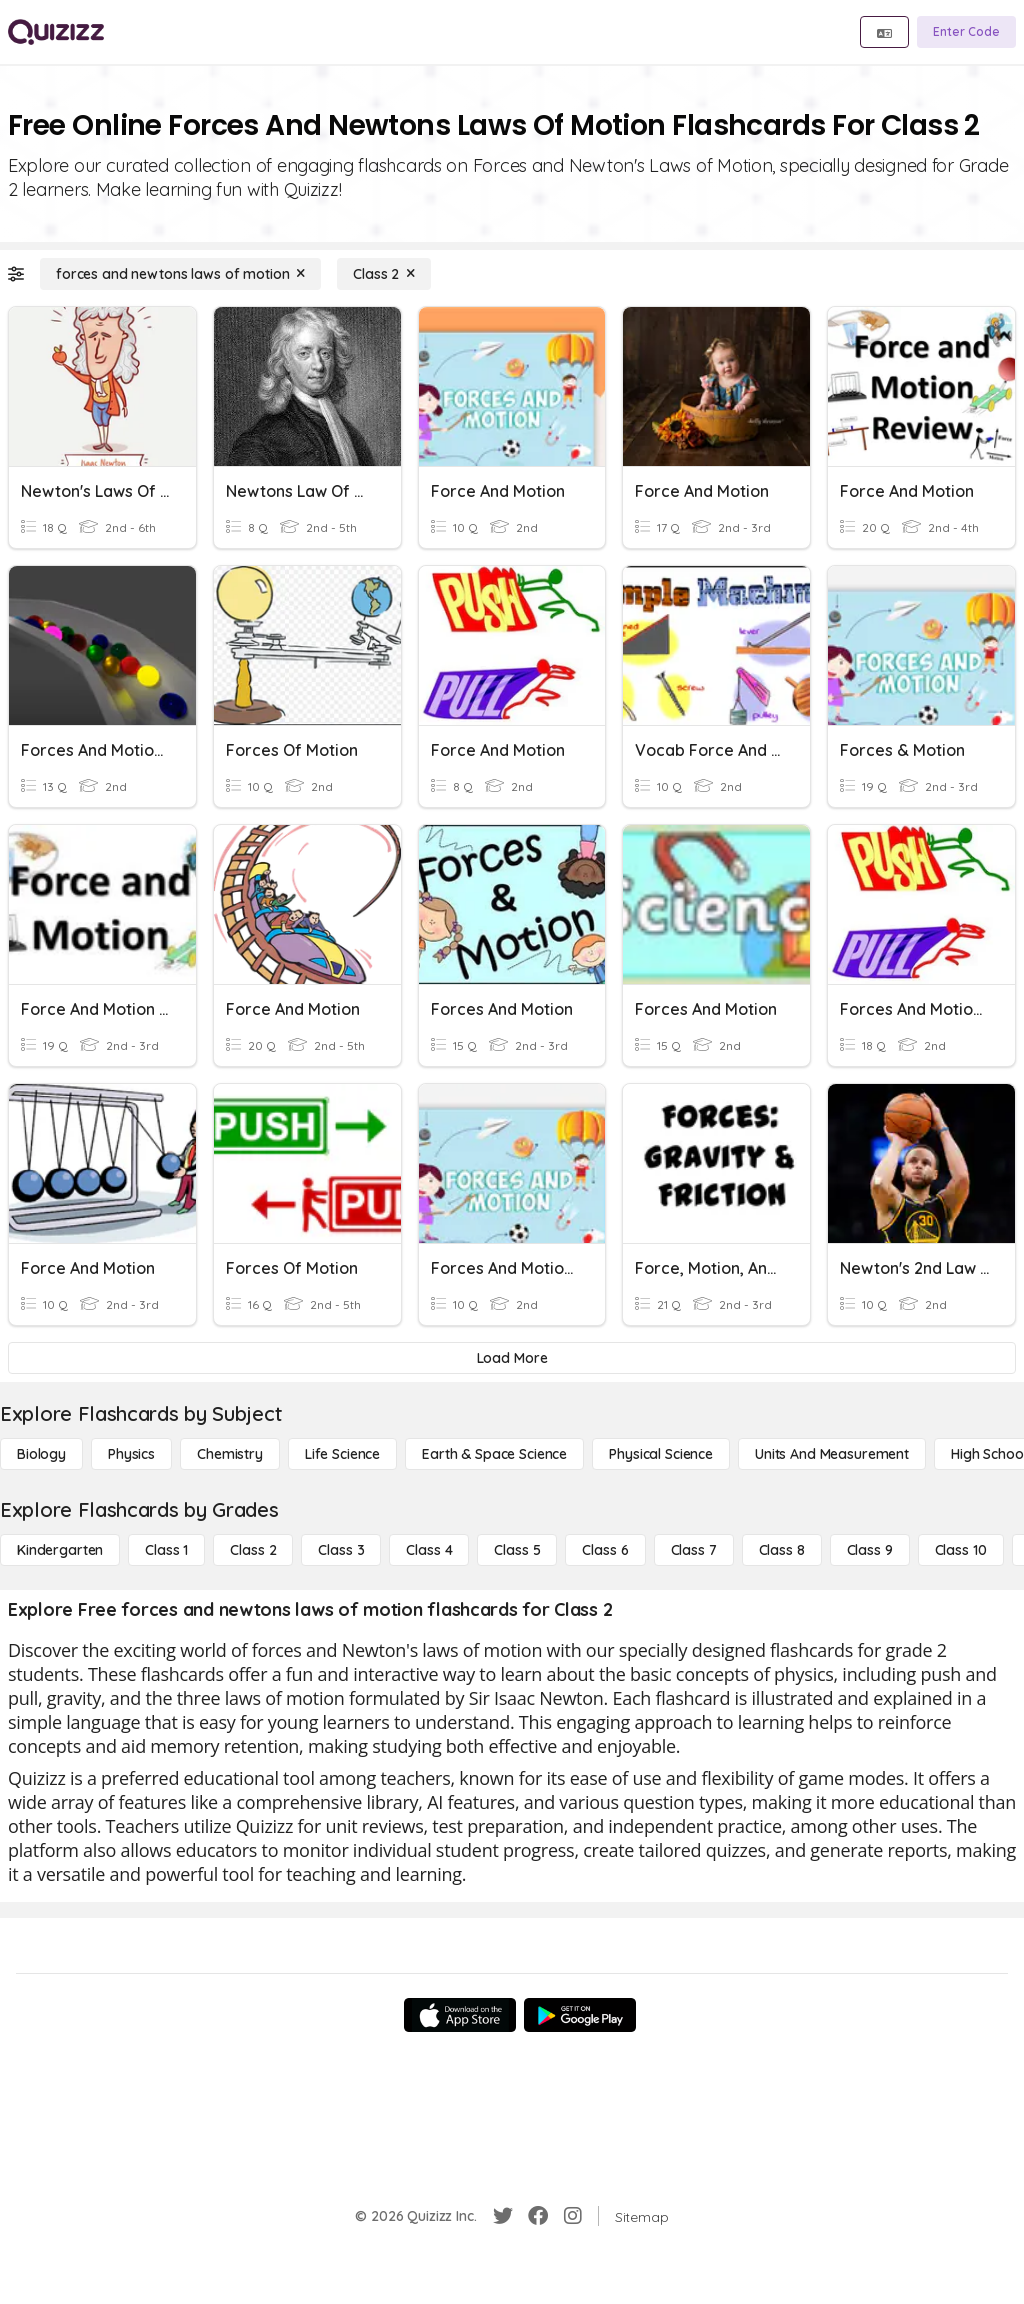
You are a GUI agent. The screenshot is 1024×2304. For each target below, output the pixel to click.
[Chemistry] (230, 1454)
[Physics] (131, 1454)
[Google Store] (580, 2015)
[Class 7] (694, 1550)
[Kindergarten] (60, 1550)
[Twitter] (503, 2216)
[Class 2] (384, 274)
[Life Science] (342, 1454)
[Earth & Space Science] (494, 1454)
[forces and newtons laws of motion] (180, 274)
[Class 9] (870, 1550)
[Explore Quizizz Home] (56, 32)
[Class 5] (517, 1550)
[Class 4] (429, 1550)
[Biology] (41, 1454)
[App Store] (460, 2015)
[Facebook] (538, 2216)
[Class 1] (166, 1550)
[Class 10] (961, 1550)
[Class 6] (605, 1550)
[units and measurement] (832, 1454)
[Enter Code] (966, 32)
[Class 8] (782, 1550)
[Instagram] (573, 2216)
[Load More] (512, 1358)
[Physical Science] (661, 1454)
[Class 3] (341, 1550)
